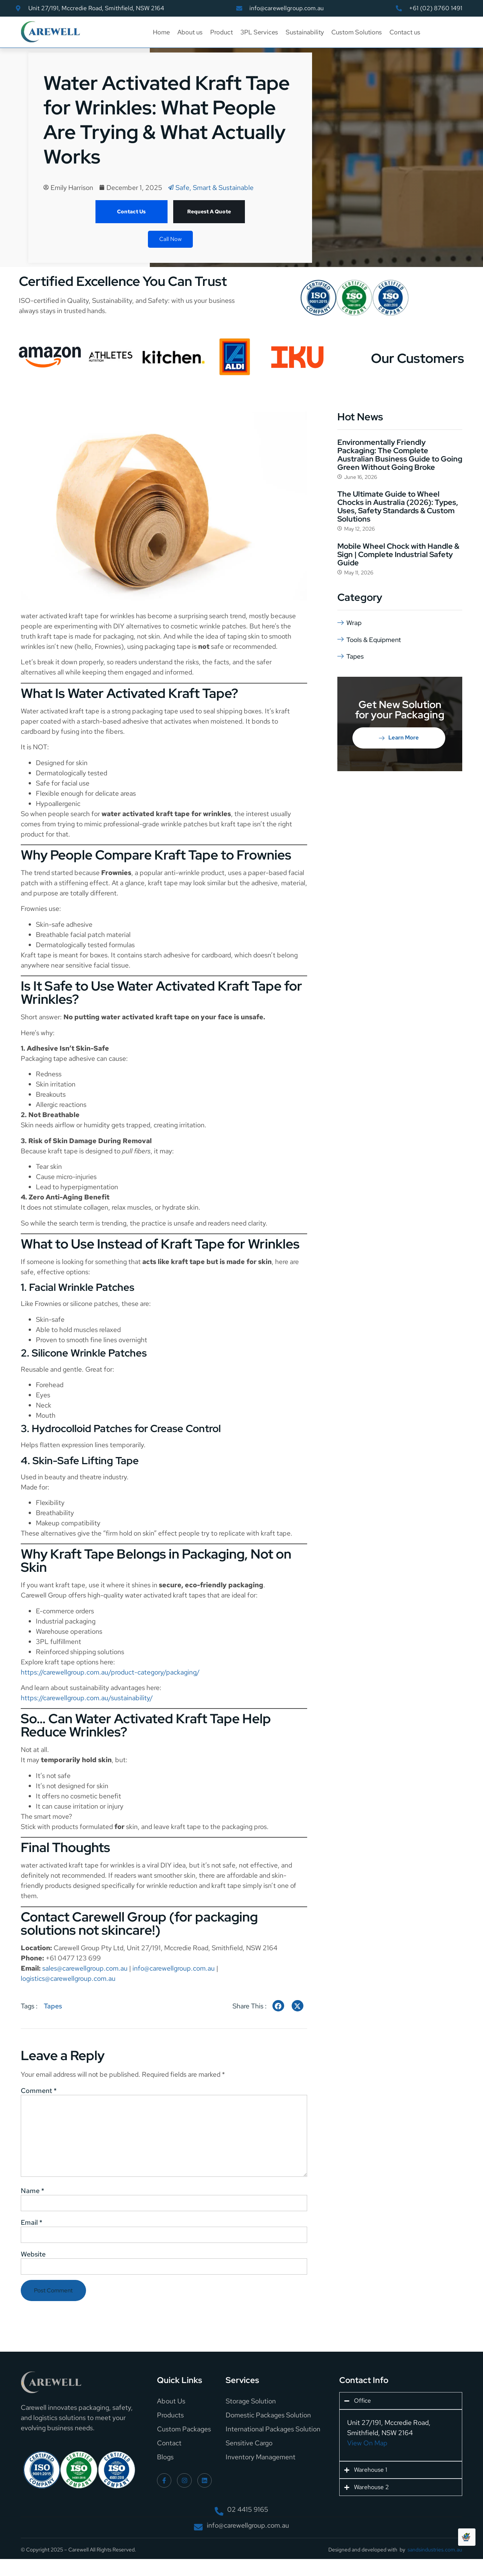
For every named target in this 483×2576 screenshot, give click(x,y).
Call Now (170, 239)
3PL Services (259, 32)
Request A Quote (209, 211)
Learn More (399, 737)
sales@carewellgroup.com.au (85, 1968)
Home (161, 32)
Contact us (404, 32)
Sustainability (305, 32)
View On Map (367, 2452)
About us (190, 32)
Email (31, 2230)
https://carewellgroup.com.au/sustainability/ (87, 1697)
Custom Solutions (356, 32)
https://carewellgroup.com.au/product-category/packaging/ (110, 1672)
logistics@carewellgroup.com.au (68, 1978)
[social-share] (278, 2005)
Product (221, 32)
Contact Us (131, 211)
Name (32, 2197)
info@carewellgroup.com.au (173, 1968)
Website (33, 2262)
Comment (39, 2090)
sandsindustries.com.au (435, 2559)
